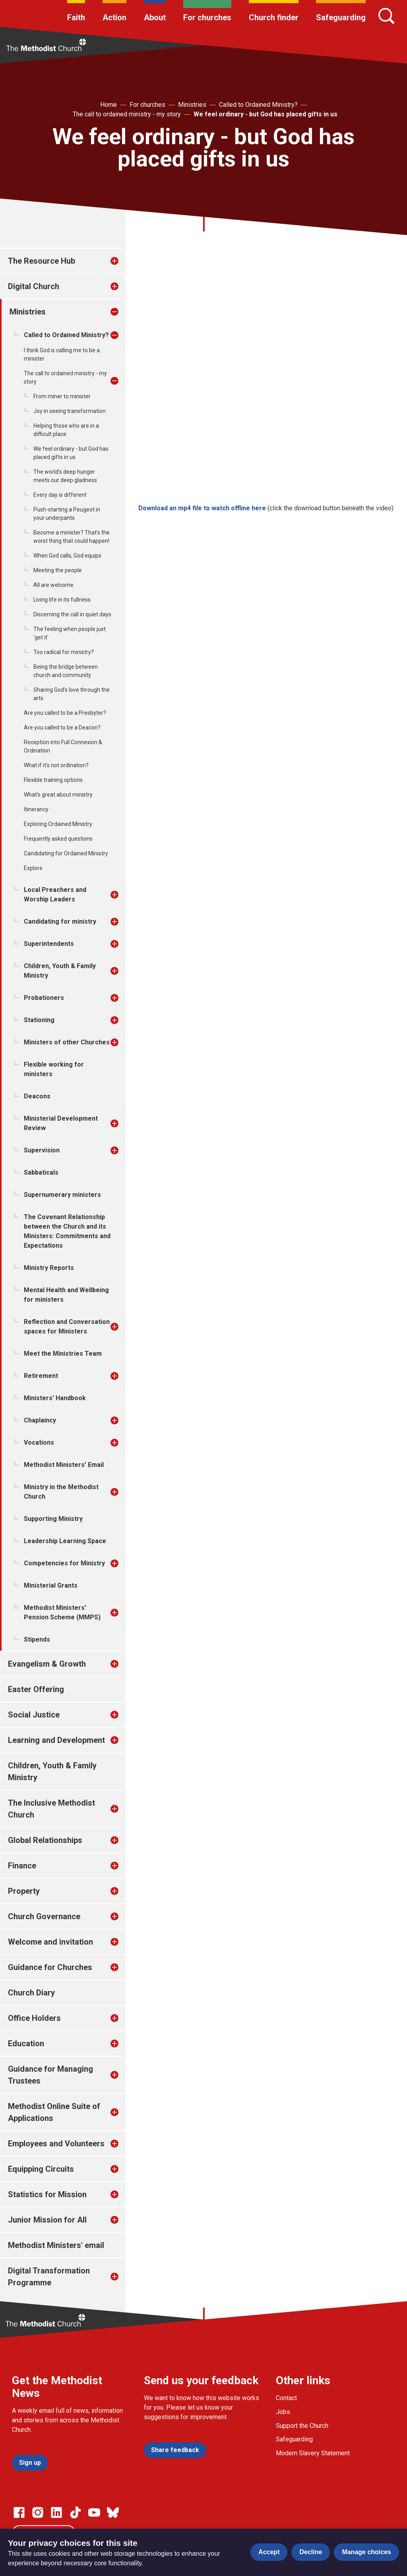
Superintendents (49, 943)
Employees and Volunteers (56, 2143)
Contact (286, 2398)
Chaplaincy (40, 1420)
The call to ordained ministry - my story (127, 114)
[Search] (386, 16)
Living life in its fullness (62, 599)
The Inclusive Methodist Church (51, 1809)
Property (24, 1891)
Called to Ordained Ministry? (258, 104)
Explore (33, 868)
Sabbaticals (41, 1172)
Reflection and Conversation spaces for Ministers (67, 1326)
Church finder (273, 17)
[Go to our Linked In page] (56, 2512)
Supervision (42, 1150)
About (155, 17)
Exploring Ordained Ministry (58, 824)
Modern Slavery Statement (313, 2453)
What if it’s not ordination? (56, 765)
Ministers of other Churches (67, 1042)
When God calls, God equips (67, 555)
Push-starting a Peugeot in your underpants (66, 513)
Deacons (37, 1096)
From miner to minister (62, 396)
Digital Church (33, 286)
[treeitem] (123, 261)
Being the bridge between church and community (65, 671)
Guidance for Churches (50, 1967)
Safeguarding (341, 17)
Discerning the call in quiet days (72, 614)
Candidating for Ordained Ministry (66, 853)
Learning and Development (56, 1740)
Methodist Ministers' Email (64, 1464)
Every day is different (60, 495)
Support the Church (302, 2425)
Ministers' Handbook (55, 1398)
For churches (207, 17)
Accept (268, 2552)
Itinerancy (36, 809)
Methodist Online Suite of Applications (54, 2112)
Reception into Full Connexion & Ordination (63, 746)
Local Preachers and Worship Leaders (55, 894)
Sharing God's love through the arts (71, 694)
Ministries (192, 104)
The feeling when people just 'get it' (69, 633)
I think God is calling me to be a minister (62, 354)
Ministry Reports (49, 1268)
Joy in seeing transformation (69, 411)
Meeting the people (57, 570)
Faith (76, 17)
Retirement (41, 1376)
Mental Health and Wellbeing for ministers (66, 1294)
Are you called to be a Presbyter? (65, 713)
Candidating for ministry (60, 921)
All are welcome (53, 585)
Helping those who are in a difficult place (66, 430)
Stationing (39, 1020)
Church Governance (44, 1916)
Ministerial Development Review (61, 1123)
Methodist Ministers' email (56, 2245)
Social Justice (34, 1714)
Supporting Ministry (53, 1518)
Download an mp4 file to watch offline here (202, 508)
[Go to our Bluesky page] (113, 2512)
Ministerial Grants (51, 1585)
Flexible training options (53, 780)
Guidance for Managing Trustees (50, 2075)
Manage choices (366, 2552)
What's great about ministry (58, 794)
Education (26, 2043)
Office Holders (34, 2018)
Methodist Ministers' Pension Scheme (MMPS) (62, 1612)
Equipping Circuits (41, 2169)
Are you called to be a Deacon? (62, 727)
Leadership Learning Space (65, 1541)
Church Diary (31, 1992)
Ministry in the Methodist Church (61, 1491)
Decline (310, 2552)
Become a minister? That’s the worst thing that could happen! (71, 536)
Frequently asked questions (58, 839)
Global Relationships (45, 1840)
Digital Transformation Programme (49, 2276)
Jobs (283, 2412)
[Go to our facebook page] (19, 2512)
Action (114, 17)
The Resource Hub (41, 261)
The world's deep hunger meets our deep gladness (65, 476)
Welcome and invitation (50, 1942)
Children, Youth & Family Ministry (60, 970)
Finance (22, 1865)
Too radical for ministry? (63, 652)
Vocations (39, 1442)
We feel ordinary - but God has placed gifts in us (265, 114)
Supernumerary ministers (62, 1194)
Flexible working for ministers (54, 1069)
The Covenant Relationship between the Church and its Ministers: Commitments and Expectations (67, 1231)
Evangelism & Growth (47, 1664)
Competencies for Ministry (64, 1563)
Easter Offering (36, 1689)
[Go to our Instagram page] (38, 2512)
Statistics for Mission (47, 2194)
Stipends (37, 1639)
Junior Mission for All (47, 2220)
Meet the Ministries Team (63, 1353)
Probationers (44, 997)
